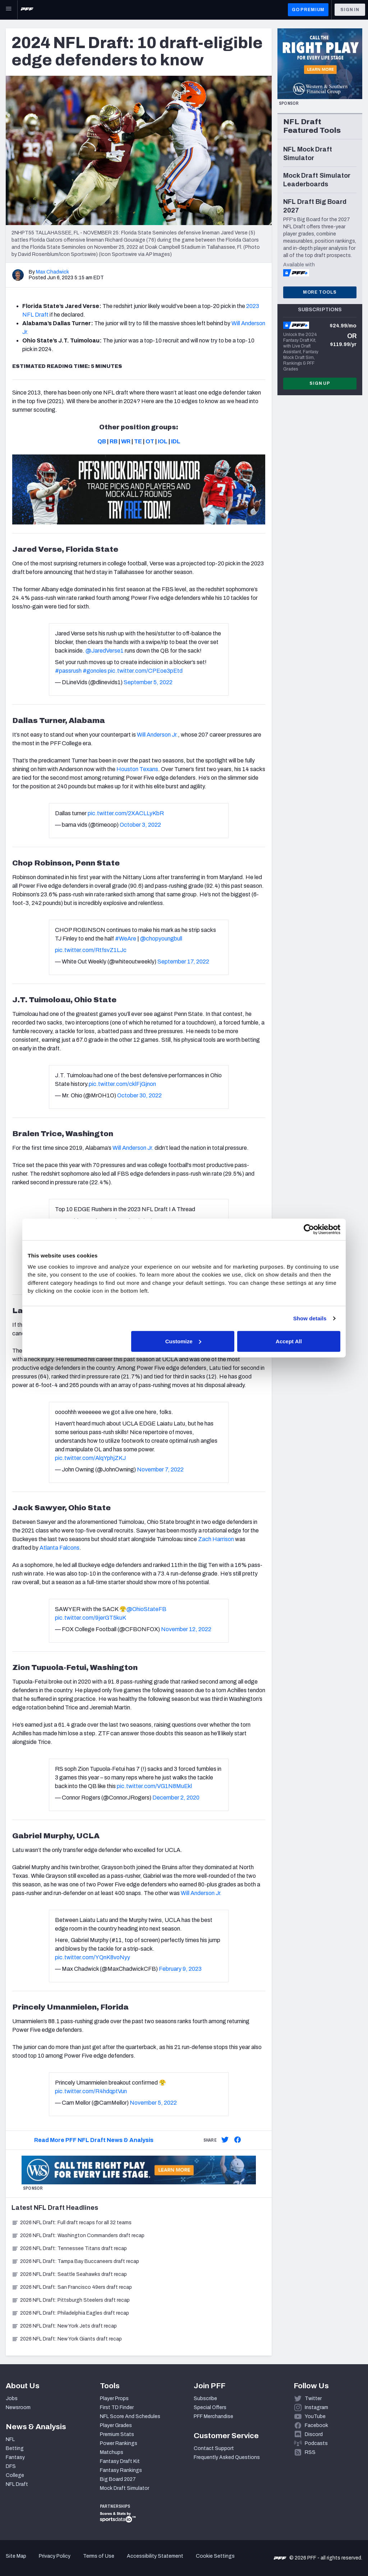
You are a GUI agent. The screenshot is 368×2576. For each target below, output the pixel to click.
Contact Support (214, 2448)
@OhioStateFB (146, 1609)
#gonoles (95, 671)
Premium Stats (117, 2434)
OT (150, 441)
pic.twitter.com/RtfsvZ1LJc (90, 950)
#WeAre (125, 938)
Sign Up (319, 383)
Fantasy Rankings (121, 2470)
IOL (162, 441)
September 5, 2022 (148, 682)
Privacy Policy (54, 2556)
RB (114, 441)
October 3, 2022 (140, 825)
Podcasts (316, 2443)
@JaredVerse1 (105, 651)
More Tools (320, 292)
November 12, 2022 (186, 1629)
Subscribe (205, 2398)
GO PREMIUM (308, 9)
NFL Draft (17, 2484)
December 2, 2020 (175, 1798)
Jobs (12, 2398)
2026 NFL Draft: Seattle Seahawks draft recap (69, 2274)
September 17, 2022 (183, 961)
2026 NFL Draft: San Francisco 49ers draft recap (72, 2287)
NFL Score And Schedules (130, 2416)
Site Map (16, 2556)
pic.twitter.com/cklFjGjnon (122, 1084)
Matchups (111, 2452)
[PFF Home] (26, 10)
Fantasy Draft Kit (120, 2461)
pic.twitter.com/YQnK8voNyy (92, 1957)
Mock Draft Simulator (124, 2488)
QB (101, 441)
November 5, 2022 (153, 2103)
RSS (310, 2452)
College (15, 2475)
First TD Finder (117, 2407)
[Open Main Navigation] (8, 9)
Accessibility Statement (155, 2556)
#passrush (68, 671)
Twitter (313, 2398)
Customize (183, 1341)
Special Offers (210, 2407)
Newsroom (18, 2407)
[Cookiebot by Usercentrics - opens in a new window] (308, 1229)
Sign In (349, 9)
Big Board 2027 (118, 2479)
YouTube (315, 2416)
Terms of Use (98, 2556)
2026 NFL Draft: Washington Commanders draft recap (78, 2235)
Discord (314, 2434)
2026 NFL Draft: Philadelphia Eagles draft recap (70, 2313)
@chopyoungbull (161, 938)
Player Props (114, 2398)
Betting (15, 2448)
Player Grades (116, 2425)
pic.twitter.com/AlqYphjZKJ (90, 1458)
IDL (175, 441)
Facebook (316, 2425)
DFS (11, 2466)
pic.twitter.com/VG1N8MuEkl (154, 1786)
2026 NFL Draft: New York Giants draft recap (67, 2339)
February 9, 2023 (180, 1969)
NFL (10, 2439)
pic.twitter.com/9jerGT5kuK (90, 1618)
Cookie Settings (215, 2556)
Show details (310, 1318)
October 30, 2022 (139, 1095)
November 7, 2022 (160, 1469)
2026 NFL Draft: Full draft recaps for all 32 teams (72, 2222)
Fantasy (15, 2457)
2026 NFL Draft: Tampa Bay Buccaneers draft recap (75, 2261)
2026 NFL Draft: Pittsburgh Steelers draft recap (71, 2300)
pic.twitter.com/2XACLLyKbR (126, 813)
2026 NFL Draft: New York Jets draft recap (64, 2326)
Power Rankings (118, 2443)
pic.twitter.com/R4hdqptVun (91, 2091)
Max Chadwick (52, 272)
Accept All (289, 1341)
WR (125, 441)
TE (138, 441)
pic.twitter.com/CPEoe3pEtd (145, 671)
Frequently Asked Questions (227, 2457)
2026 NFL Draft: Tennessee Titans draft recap (69, 2248)
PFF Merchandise (213, 2416)
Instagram (316, 2407)
